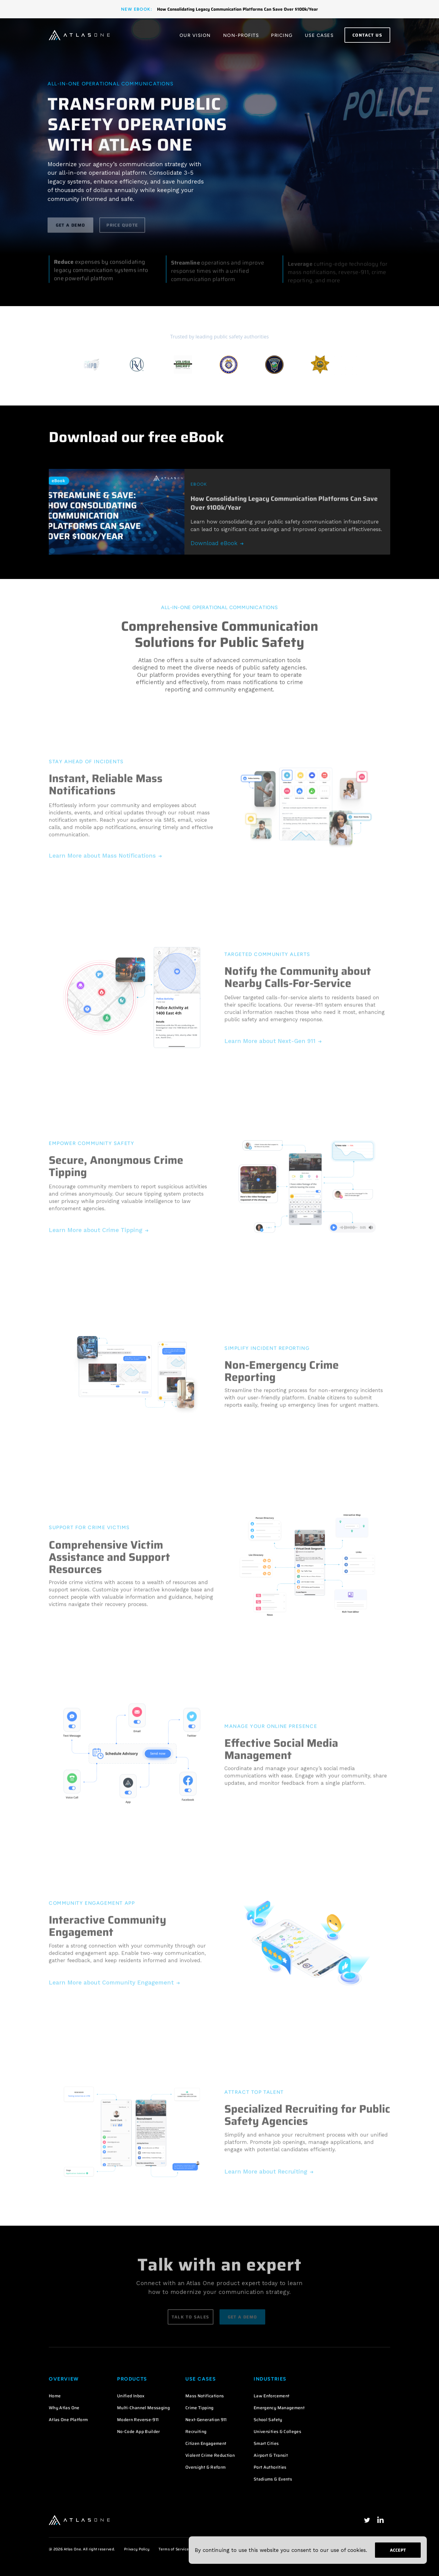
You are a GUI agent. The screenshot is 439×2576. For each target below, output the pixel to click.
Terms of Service (174, 2549)
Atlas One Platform (68, 2419)
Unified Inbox (131, 2395)
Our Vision (195, 35)
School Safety (268, 2419)
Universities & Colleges (277, 2431)
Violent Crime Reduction (210, 2455)
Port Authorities (270, 2467)
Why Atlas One (64, 2407)
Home (55, 2395)
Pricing (282, 35)
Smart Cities (266, 2443)
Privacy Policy (136, 2549)
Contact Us (367, 35)
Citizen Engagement (205, 2443)
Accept (398, 2550)
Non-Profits (241, 35)
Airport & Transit (271, 2455)
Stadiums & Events (273, 2479)
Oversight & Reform (205, 2467)
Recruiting (196, 2431)
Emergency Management (279, 2407)
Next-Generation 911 (206, 2419)
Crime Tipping (199, 2407)
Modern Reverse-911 (138, 2419)
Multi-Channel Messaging (143, 2407)
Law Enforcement (271, 2395)
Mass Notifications (204, 2395)
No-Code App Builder (138, 2431)
